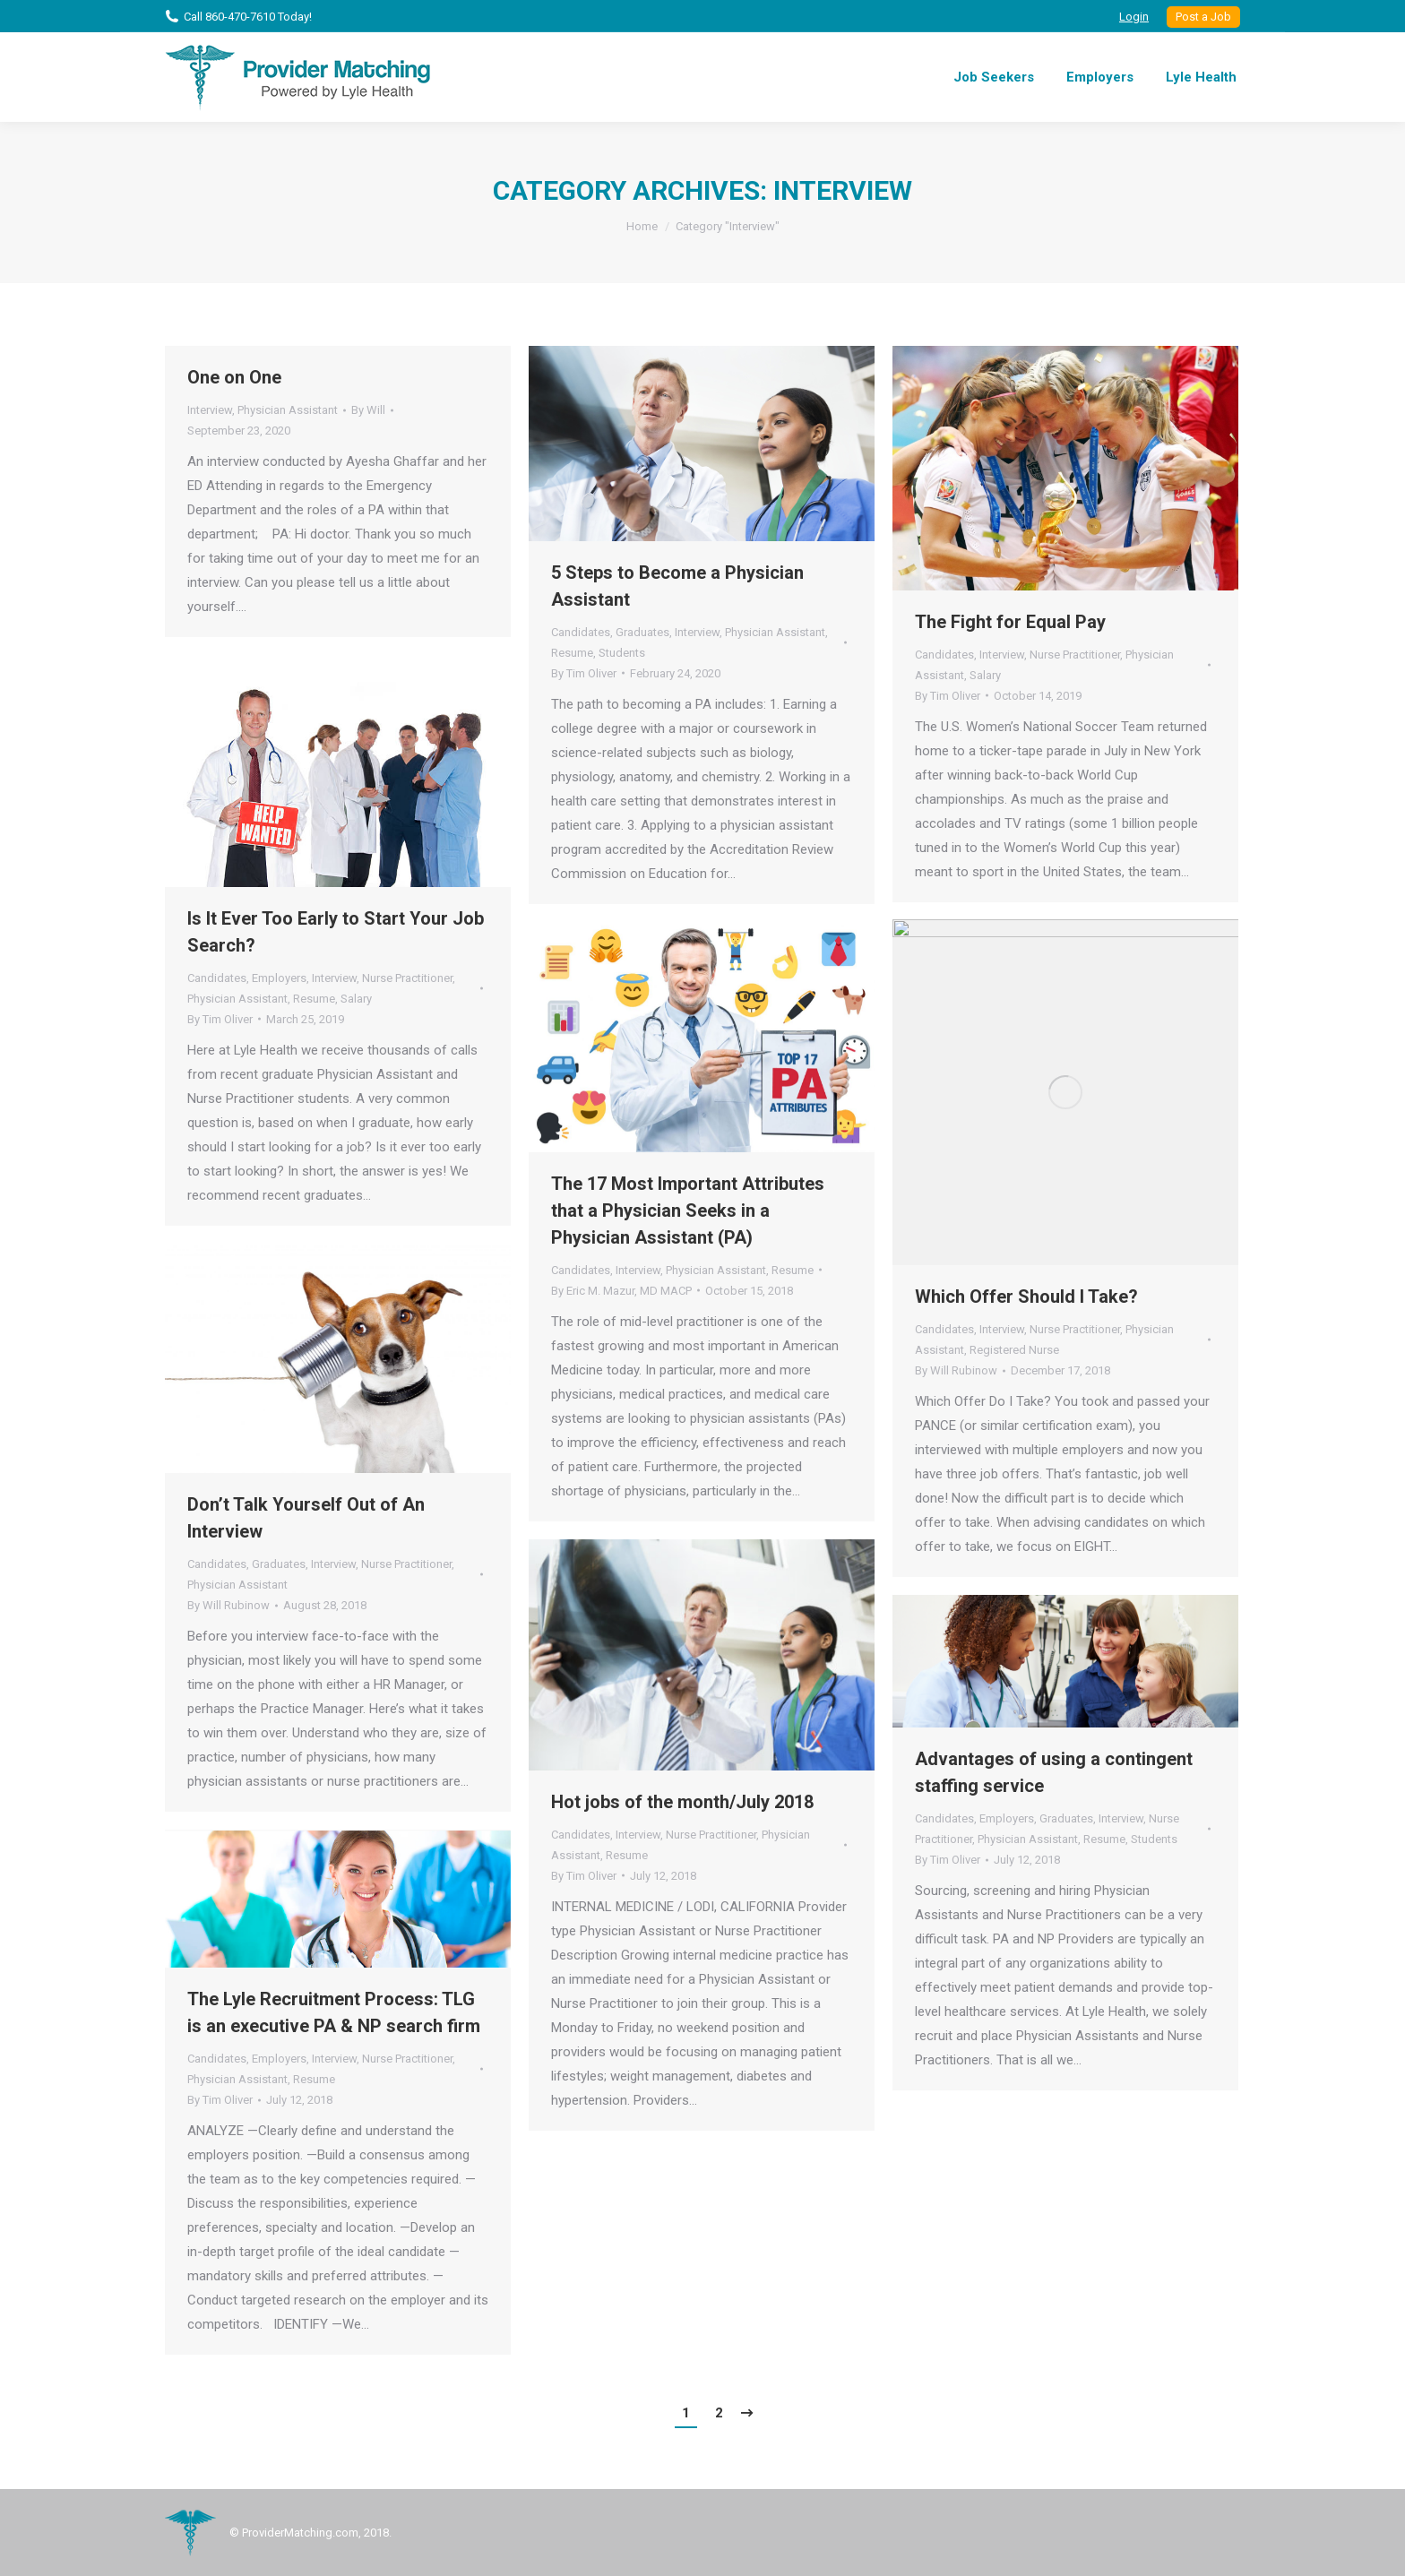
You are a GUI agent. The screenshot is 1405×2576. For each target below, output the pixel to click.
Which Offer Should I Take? (1026, 1296)
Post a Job (1203, 16)
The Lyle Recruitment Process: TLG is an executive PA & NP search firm (333, 2012)
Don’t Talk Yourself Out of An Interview (306, 1518)
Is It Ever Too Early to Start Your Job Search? (335, 932)
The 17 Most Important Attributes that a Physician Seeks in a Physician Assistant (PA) (687, 1210)
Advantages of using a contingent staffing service (1054, 1772)
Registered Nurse (1014, 1350)
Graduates (642, 632)
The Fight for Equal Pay (1010, 622)
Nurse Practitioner (1075, 654)
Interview (209, 410)
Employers (279, 978)
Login (1134, 16)
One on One (234, 377)
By (368, 410)
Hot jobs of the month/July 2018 (682, 1802)
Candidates (580, 632)
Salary (985, 675)
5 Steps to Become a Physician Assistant (677, 586)
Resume (572, 652)
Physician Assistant (287, 410)
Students (622, 652)
